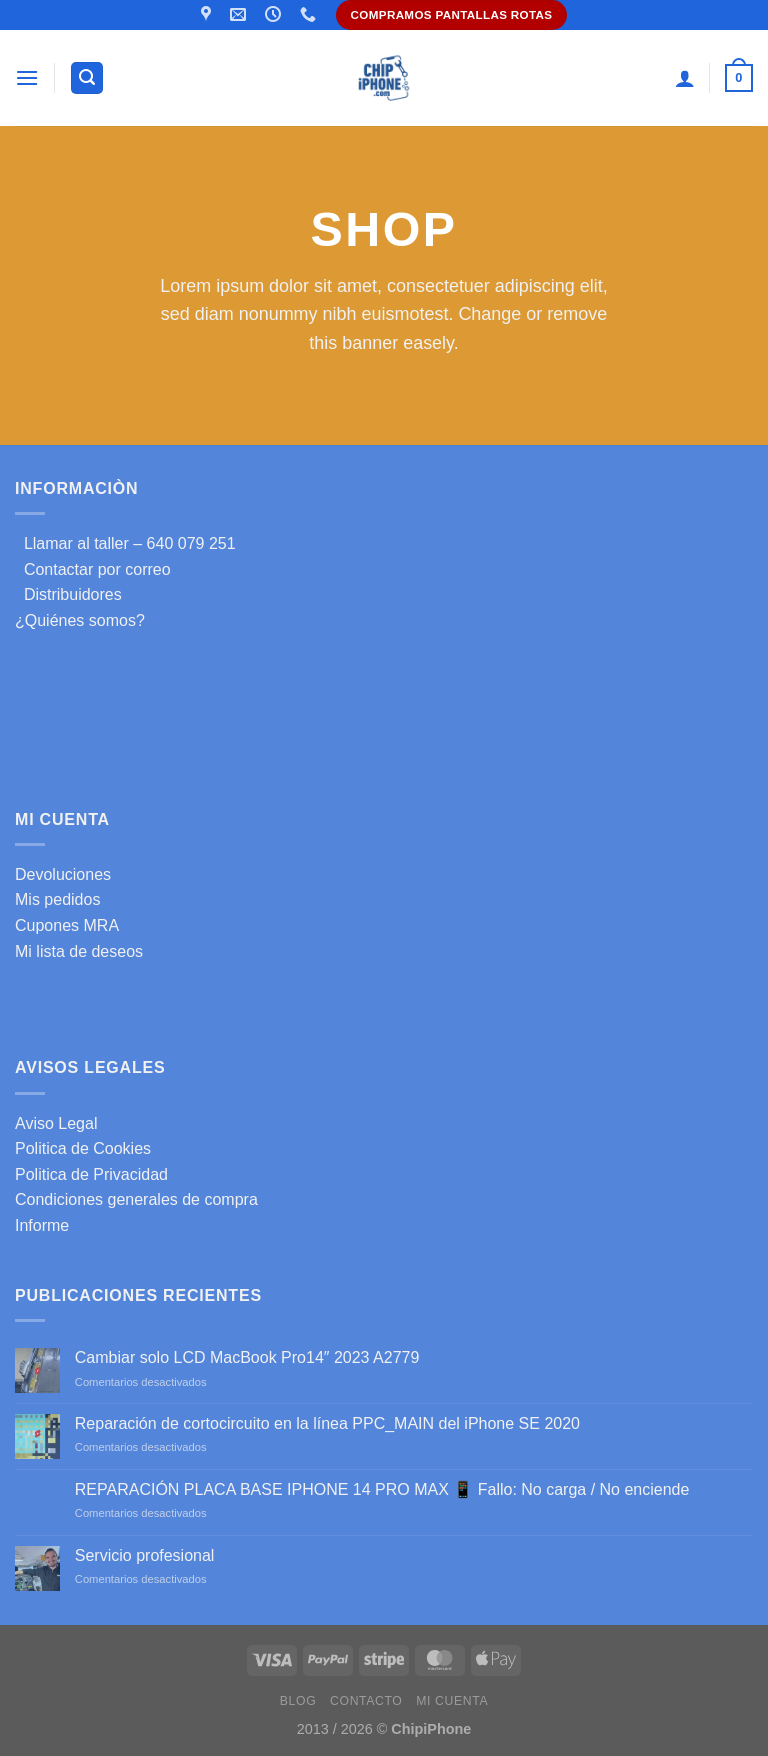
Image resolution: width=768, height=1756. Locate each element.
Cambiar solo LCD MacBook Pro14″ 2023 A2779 (247, 1357)
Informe (42, 1225)
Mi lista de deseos (79, 951)
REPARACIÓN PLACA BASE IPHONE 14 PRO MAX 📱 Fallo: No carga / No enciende (382, 1489)
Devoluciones (63, 874)
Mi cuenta (452, 1701)
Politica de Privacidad (91, 1174)
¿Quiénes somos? (80, 620)
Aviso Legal (56, 1123)
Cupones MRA (67, 925)
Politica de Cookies (83, 1148)
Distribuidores (68, 594)
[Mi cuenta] (685, 78)
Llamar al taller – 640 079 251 (125, 543)
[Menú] (27, 77)
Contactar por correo (93, 569)
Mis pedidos (57, 899)
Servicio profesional (145, 1555)
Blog (298, 1701)
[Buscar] (87, 78)
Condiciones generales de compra (136, 1199)
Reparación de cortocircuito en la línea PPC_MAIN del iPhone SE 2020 (327, 1423)
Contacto (366, 1701)
